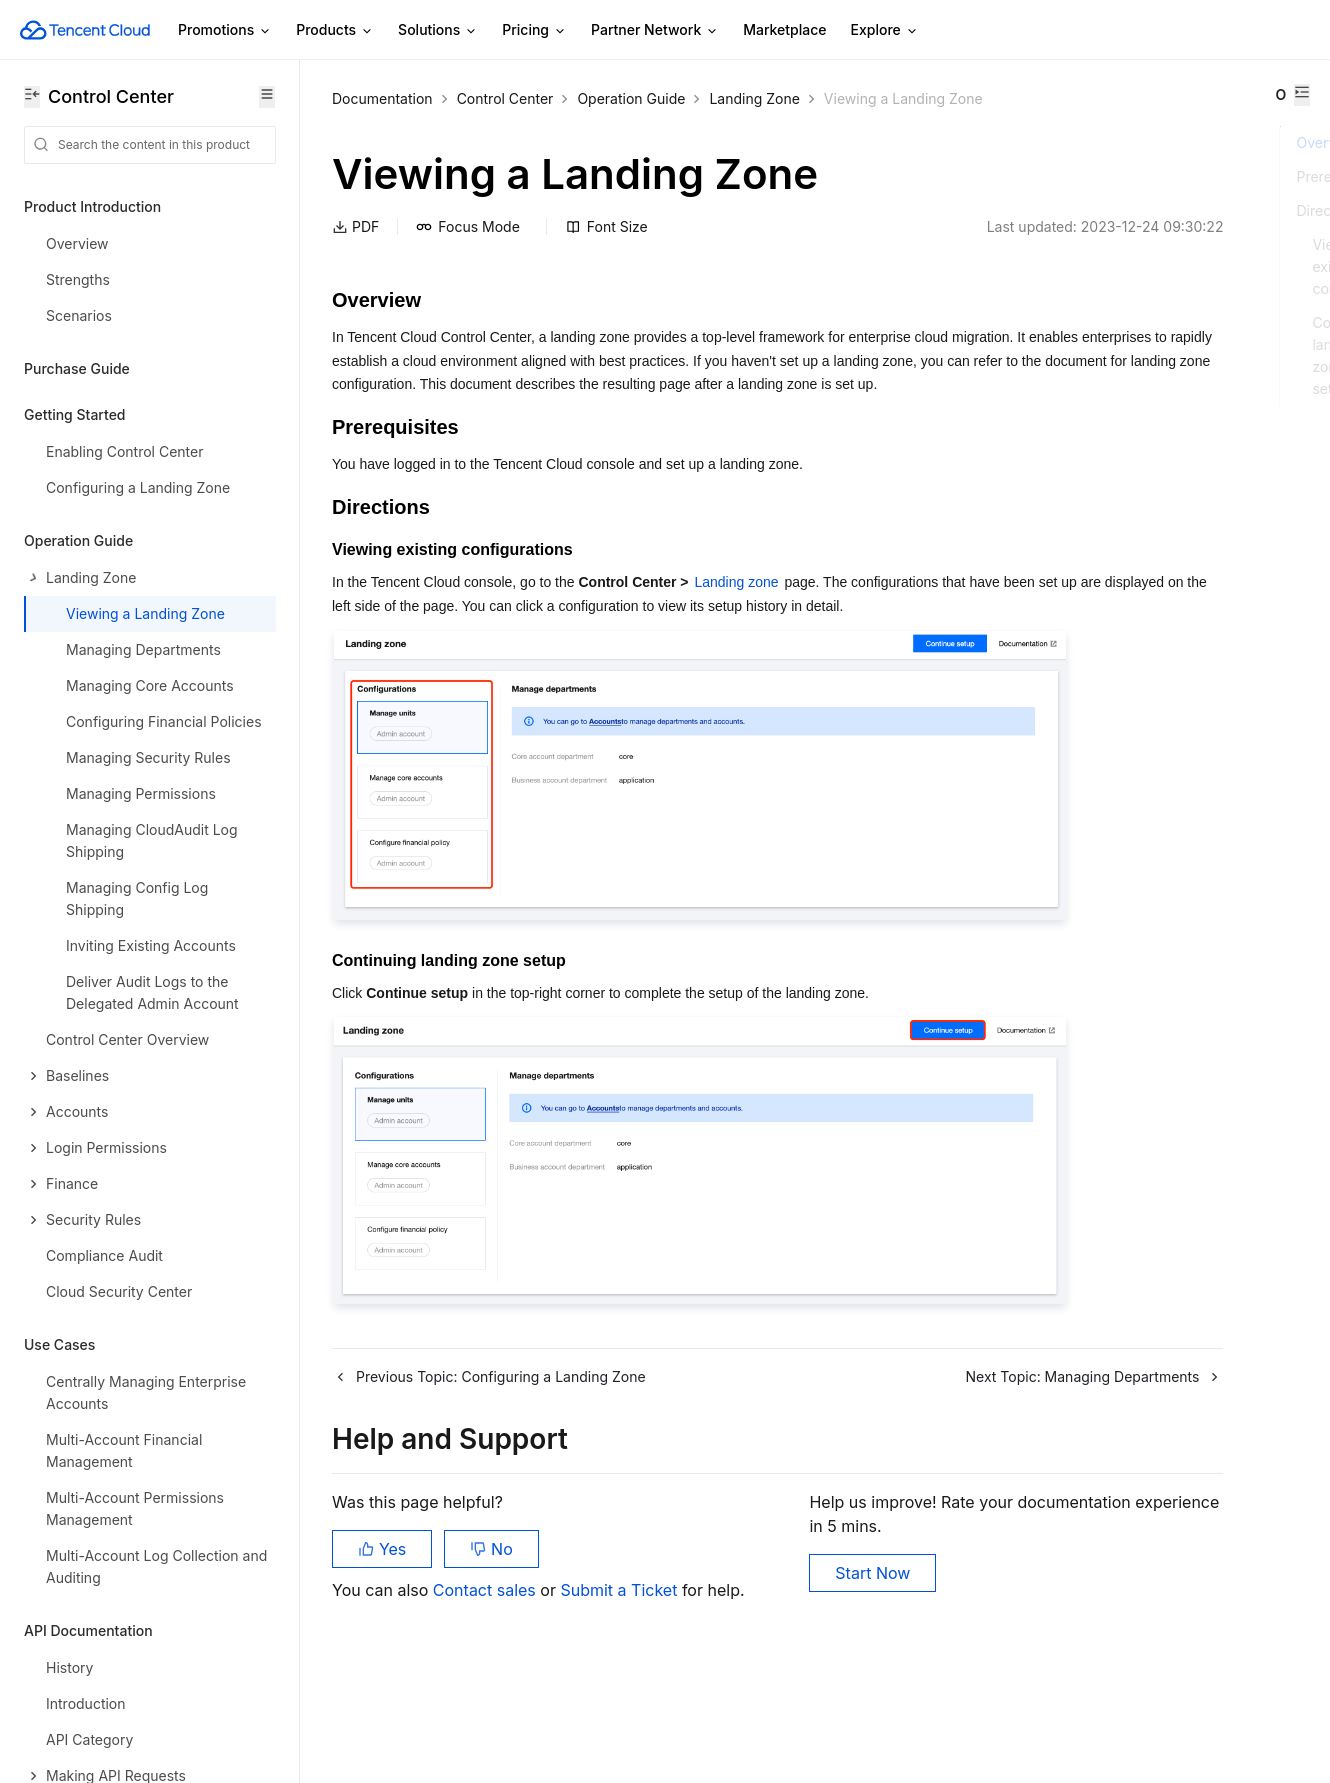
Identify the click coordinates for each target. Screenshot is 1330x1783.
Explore (885, 30)
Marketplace (784, 29)
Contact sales (486, 1683)
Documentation (382, 98)
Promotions (225, 30)
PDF (355, 251)
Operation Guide (631, 98)
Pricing (534, 30)
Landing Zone (754, 98)
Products (335, 30)
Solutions (438, 30)
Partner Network (655, 30)
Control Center (505, 98)
